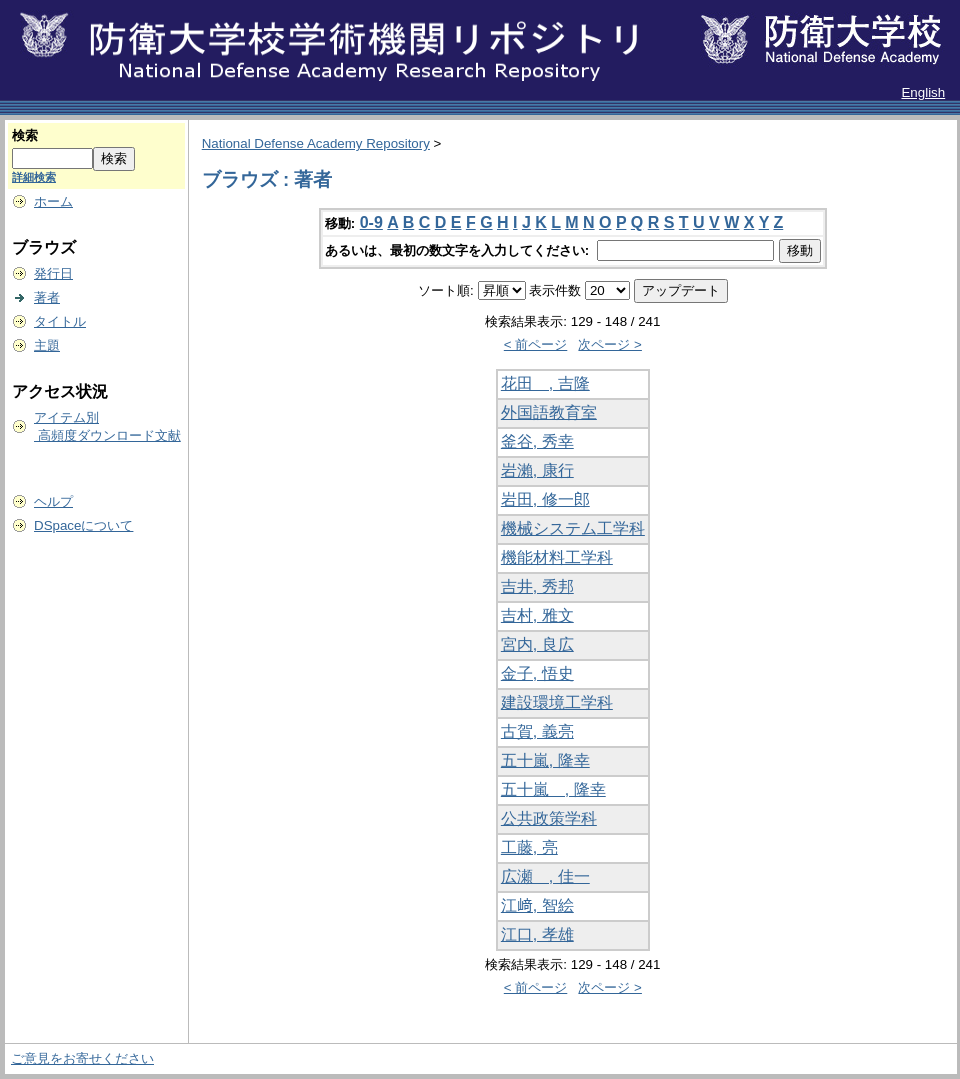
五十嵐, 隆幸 (545, 760)
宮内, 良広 (537, 644)
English (923, 92)
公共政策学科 (549, 818)
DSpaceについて (83, 525)
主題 (47, 345)
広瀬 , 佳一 (545, 876)
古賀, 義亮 (537, 731)
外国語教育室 (549, 412)
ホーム (53, 201)
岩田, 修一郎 (545, 499)
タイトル (60, 321)
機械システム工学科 (573, 528)
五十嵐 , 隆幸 (553, 789)
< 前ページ (536, 344)
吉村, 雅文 (537, 615)
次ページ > (610, 344)
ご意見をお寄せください (82, 1058)
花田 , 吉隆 (545, 383)
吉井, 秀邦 (537, 586)
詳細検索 (34, 177)
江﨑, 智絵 (537, 905)
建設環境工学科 (557, 702)
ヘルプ (53, 501)
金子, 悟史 (537, 673)
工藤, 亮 (529, 847)
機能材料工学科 (557, 557)
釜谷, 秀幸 (537, 441)
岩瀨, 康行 (537, 470)
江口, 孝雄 (537, 934)
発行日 (53, 273)
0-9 (371, 222)
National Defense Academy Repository (316, 143)
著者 (47, 297)
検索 (25, 135)
